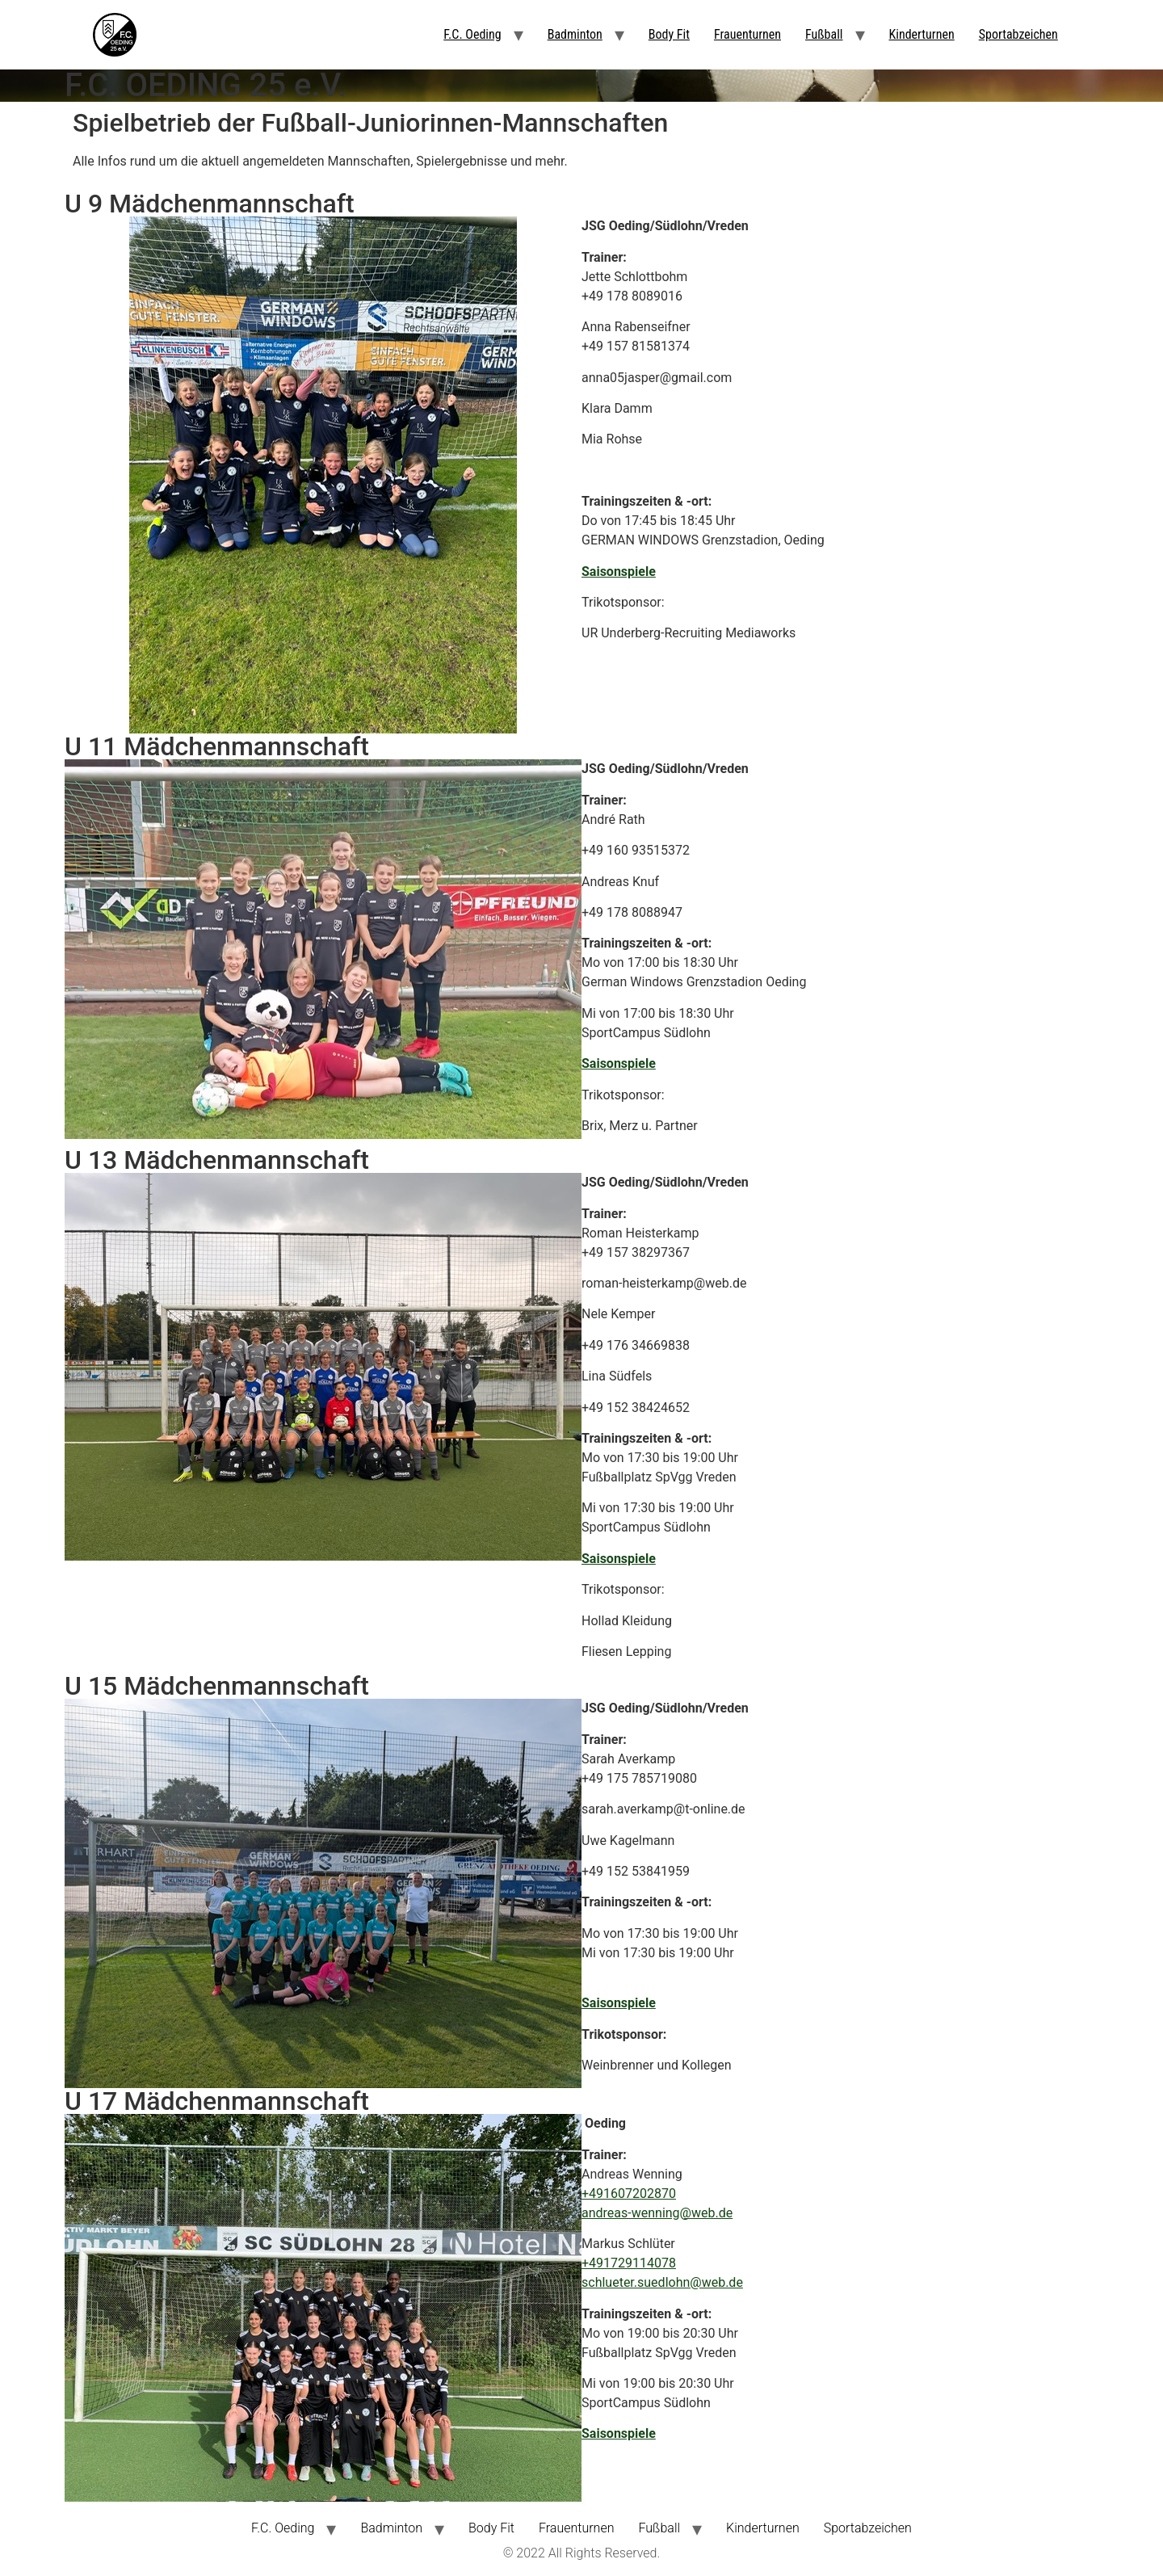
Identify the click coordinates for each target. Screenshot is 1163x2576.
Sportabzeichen (1018, 34)
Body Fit (669, 34)
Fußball (824, 34)
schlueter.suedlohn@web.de (662, 2282)
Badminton (575, 34)
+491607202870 (629, 2193)
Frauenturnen (747, 34)
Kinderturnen (922, 34)
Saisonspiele (619, 571)
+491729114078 (629, 2263)
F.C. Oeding (472, 34)
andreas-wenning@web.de (657, 2213)
